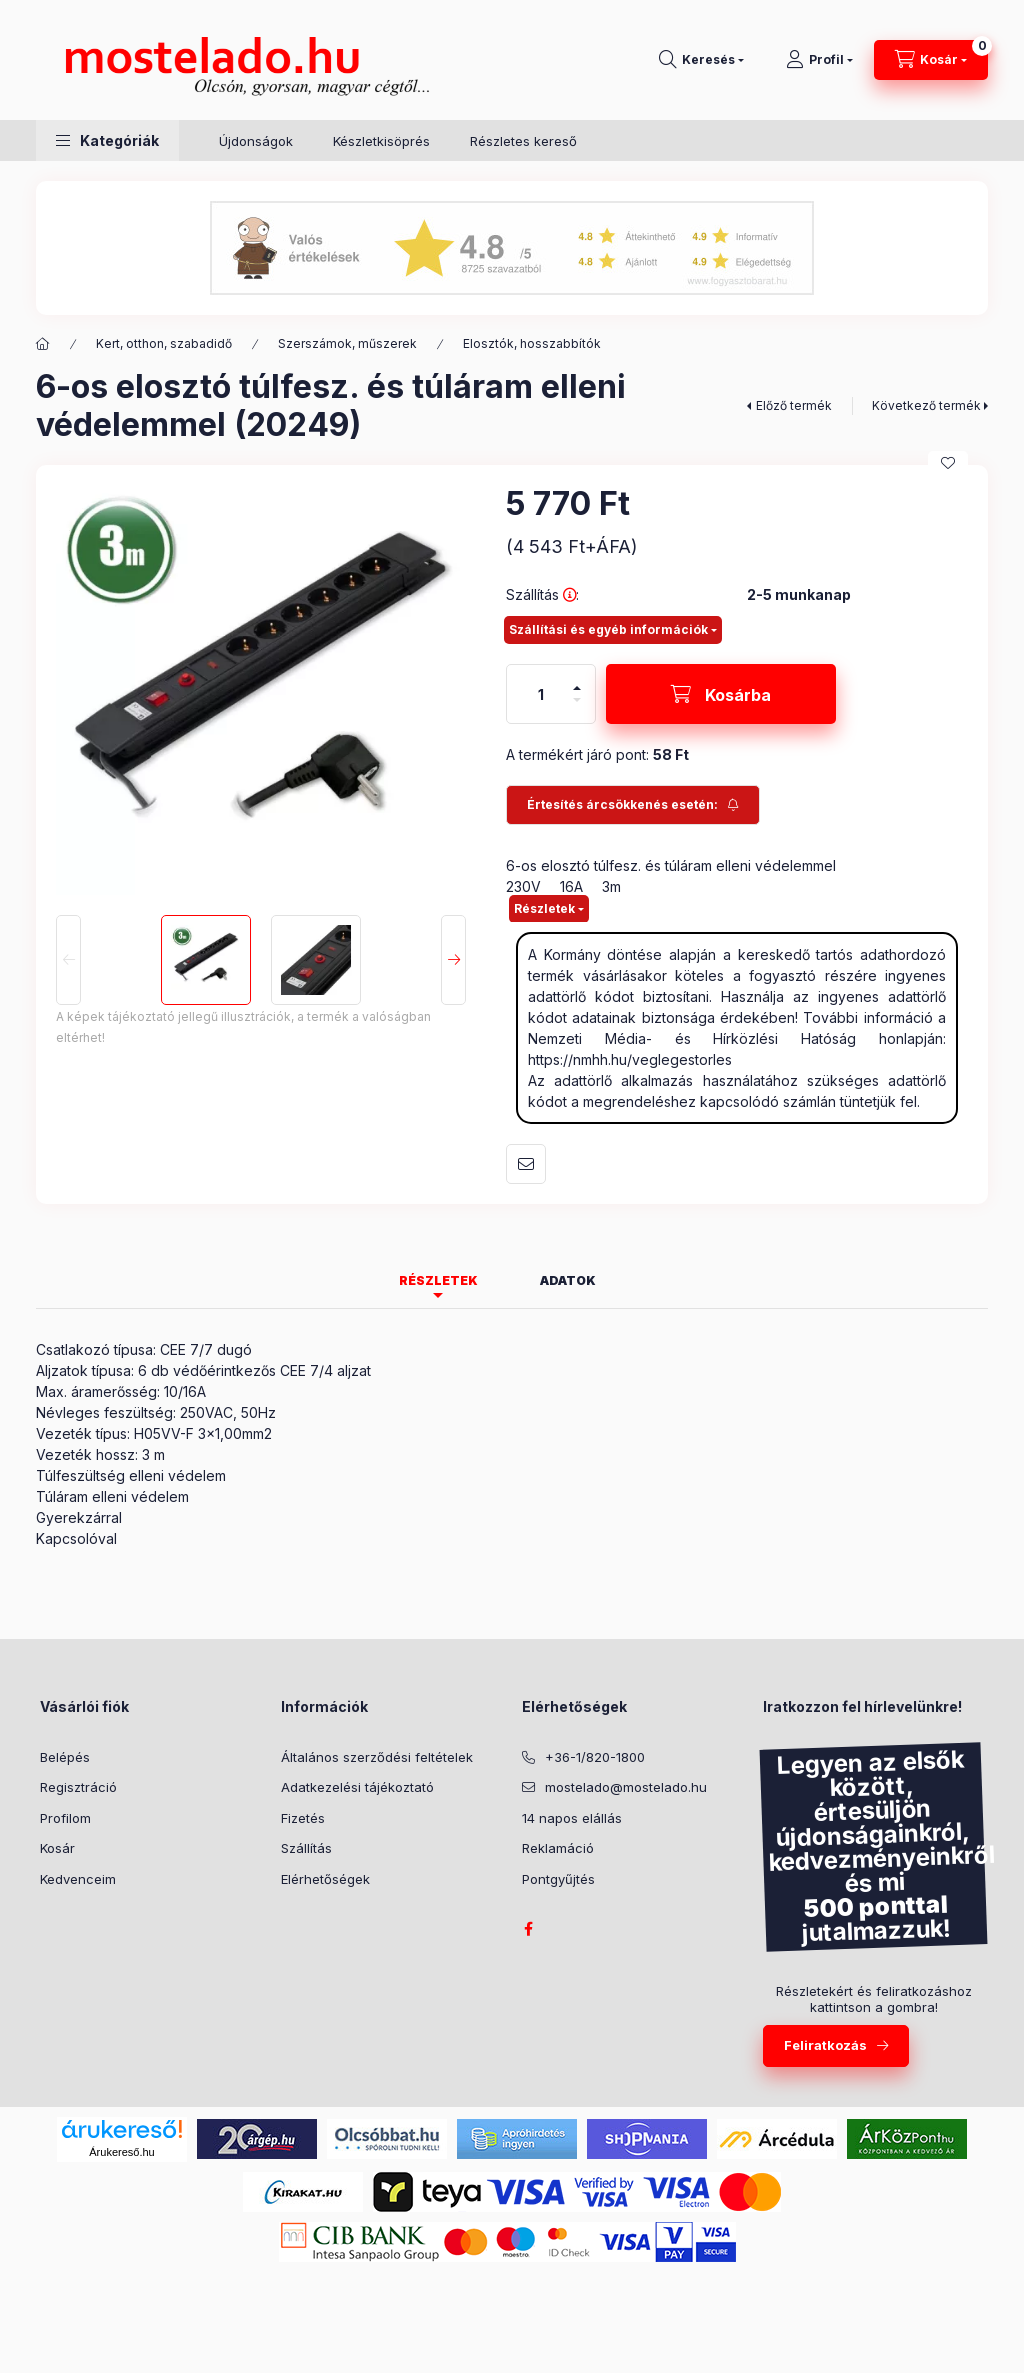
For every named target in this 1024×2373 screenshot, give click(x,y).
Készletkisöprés (381, 141)
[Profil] (819, 60)
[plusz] (577, 679)
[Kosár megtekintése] (931, 60)
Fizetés (303, 1818)
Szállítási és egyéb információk (608, 629)
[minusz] (577, 708)
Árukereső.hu (121, 2152)
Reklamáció (558, 1848)
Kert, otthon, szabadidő (164, 343)
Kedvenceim (78, 1879)
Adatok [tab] (568, 1280)
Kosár (57, 1848)
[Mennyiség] (541, 694)
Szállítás (306, 1848)
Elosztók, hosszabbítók (532, 343)
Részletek (544, 908)
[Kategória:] (43, 344)
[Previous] (68, 960)
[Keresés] (701, 60)
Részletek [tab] (438, 1280)
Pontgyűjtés (558, 1879)
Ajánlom (526, 1164)
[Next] (453, 960)
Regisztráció (78, 1787)
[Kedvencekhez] (948, 463)
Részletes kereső (523, 141)
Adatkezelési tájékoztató (357, 1787)
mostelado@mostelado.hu (626, 1787)
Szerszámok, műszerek (347, 343)
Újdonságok (256, 141)
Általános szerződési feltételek (377, 1757)
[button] (107, 140)
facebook (528, 1929)
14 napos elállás (572, 1818)
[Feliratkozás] (633, 805)
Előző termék (794, 405)
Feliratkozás (825, 2045)
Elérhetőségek (325, 1879)
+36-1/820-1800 (595, 1757)
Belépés (65, 1757)
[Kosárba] (721, 694)
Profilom (65, 1818)
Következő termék (926, 405)
